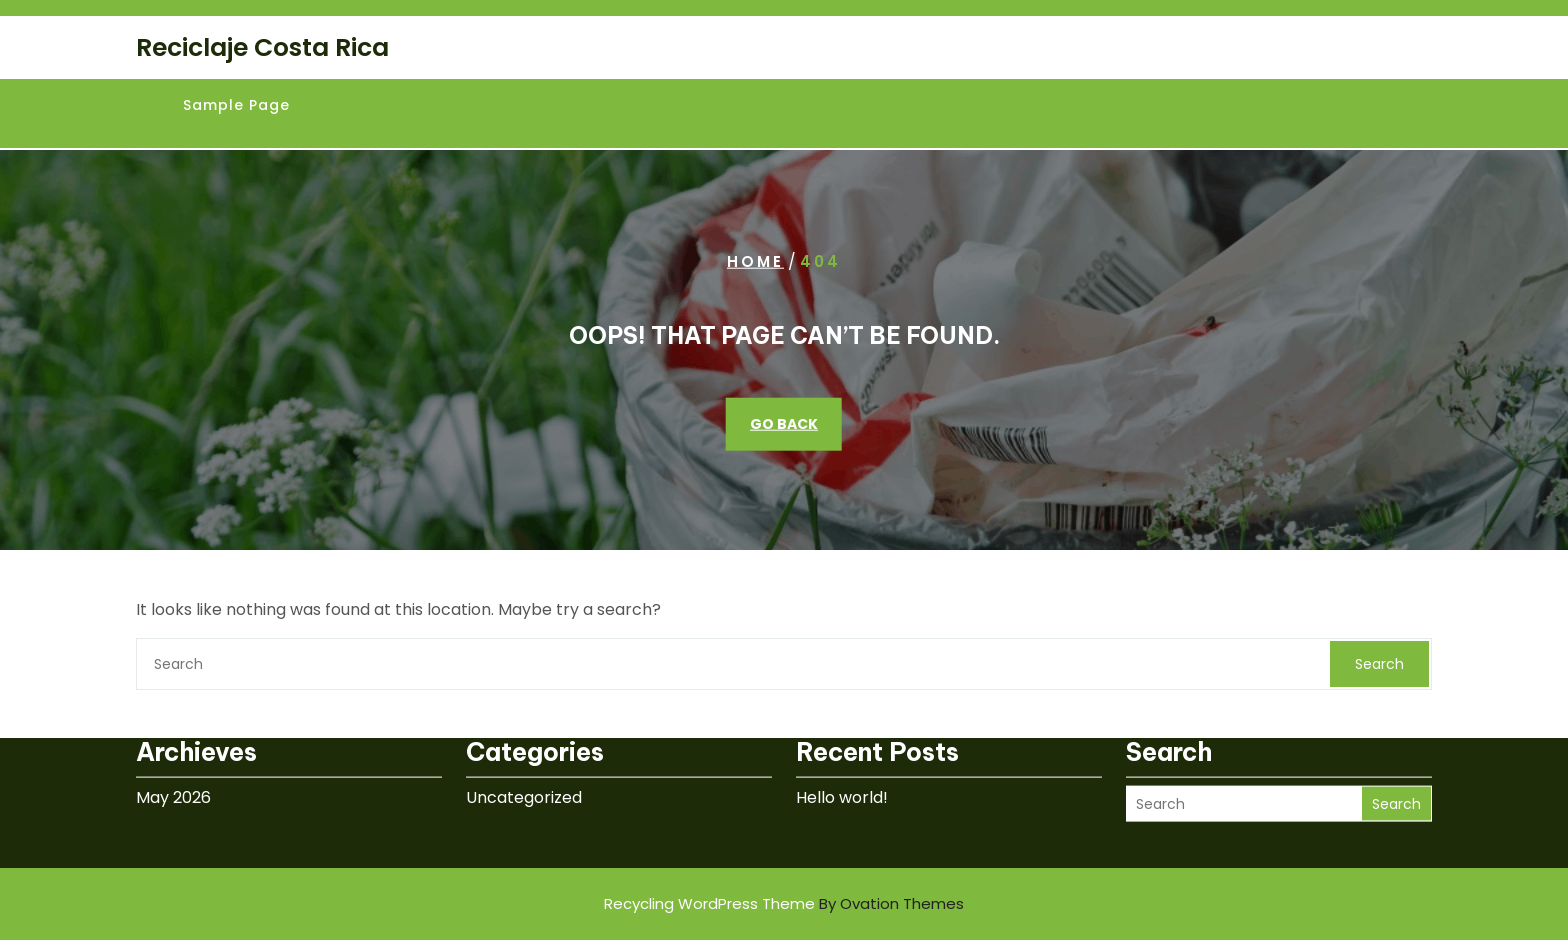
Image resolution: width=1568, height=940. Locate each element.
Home (755, 261)
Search (1379, 664)
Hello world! (842, 772)
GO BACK (784, 424)
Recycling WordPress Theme (784, 903)
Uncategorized (524, 772)
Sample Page (236, 105)
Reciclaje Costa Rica (262, 47)
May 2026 (173, 772)
